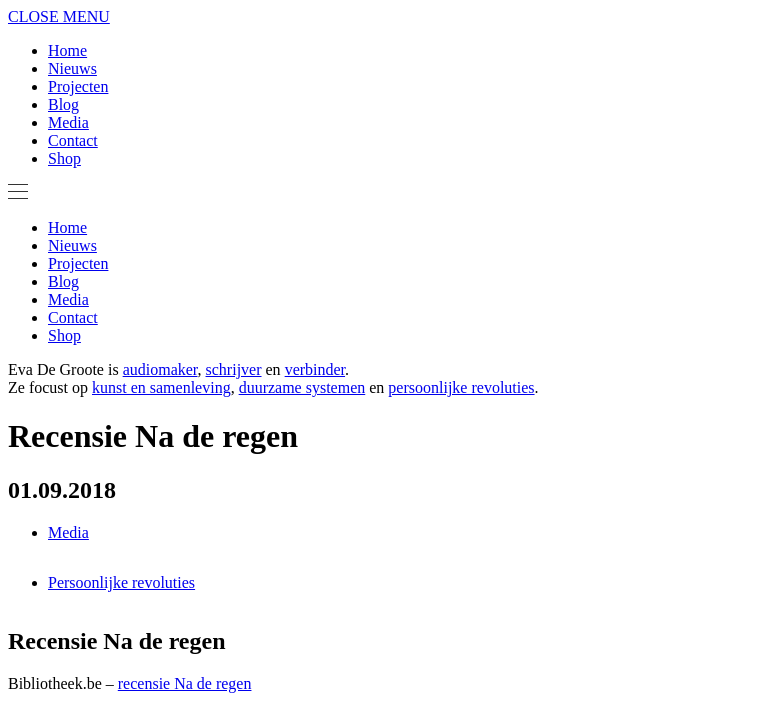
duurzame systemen (302, 387)
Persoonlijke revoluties (121, 582)
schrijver (234, 369)
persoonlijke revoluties (461, 387)
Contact (73, 140)
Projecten (78, 86)
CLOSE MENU (59, 16)
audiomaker (160, 369)
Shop (64, 158)
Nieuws (72, 68)
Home (67, 50)
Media (68, 122)
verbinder (315, 369)
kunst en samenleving (161, 387)
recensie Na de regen (185, 683)
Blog (63, 104)
